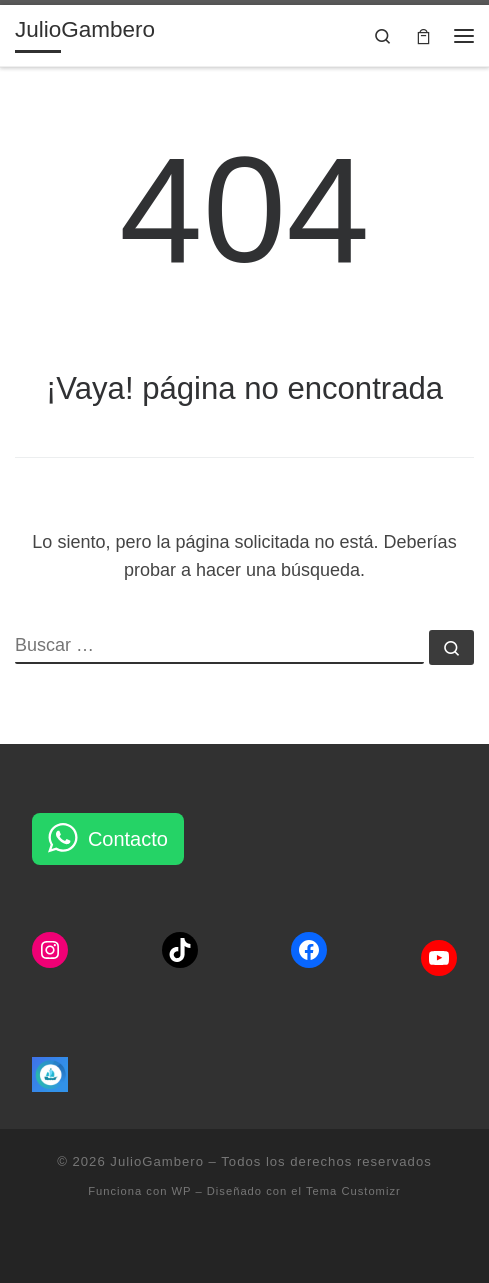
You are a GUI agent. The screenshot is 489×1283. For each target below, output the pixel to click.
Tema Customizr (353, 1191)
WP (182, 1191)
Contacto (128, 839)
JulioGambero (157, 1161)
